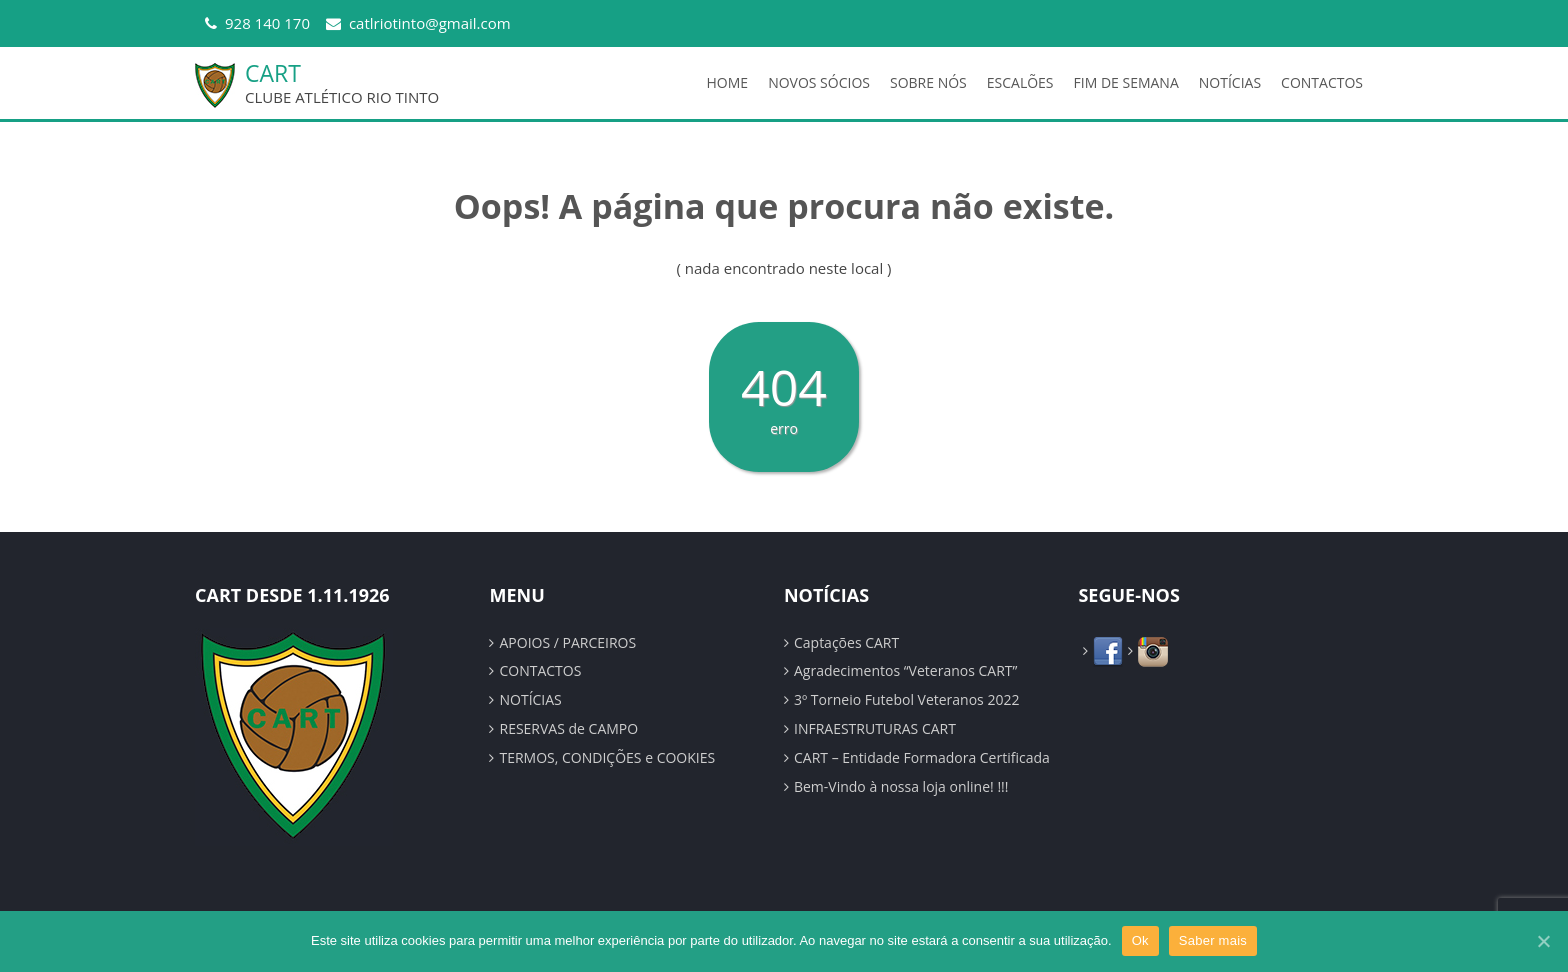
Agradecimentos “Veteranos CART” (905, 670)
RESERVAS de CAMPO (568, 728)
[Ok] (1543, 941)
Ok (1140, 940)
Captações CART (846, 642)
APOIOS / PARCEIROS (567, 642)
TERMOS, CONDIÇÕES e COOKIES (607, 757)
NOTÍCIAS (1230, 82)
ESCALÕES (1020, 82)
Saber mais (1213, 940)
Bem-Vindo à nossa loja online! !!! (901, 786)
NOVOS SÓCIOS (819, 82)
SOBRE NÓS (928, 82)
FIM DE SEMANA (1126, 82)
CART (273, 73)
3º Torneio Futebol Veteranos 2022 (906, 699)
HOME (728, 82)
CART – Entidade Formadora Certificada (922, 757)
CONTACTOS (1322, 82)
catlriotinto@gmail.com (430, 23)
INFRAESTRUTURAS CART (875, 728)
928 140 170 (267, 23)
